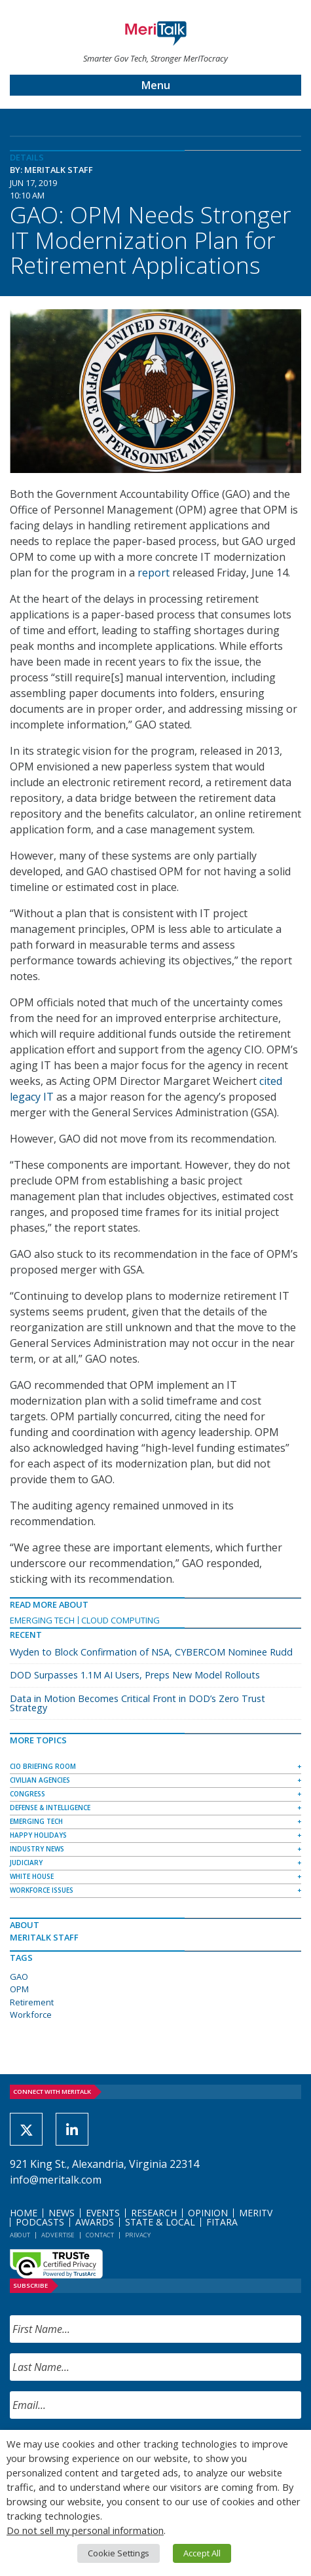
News (61, 2213)
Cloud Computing (120, 1620)
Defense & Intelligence (50, 1807)
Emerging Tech (42, 1620)
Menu (155, 85)
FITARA (222, 2222)
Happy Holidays (38, 1835)
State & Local (160, 2222)
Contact (100, 2235)
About (20, 2235)
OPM (19, 1989)
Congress (27, 1793)
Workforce (31, 2014)
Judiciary (26, 1862)
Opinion (208, 2213)
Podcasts (40, 2222)
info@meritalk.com (55, 2179)
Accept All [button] (202, 2553)
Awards (94, 2222)
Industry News (37, 1848)
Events (103, 2213)
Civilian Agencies (40, 1780)
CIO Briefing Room (43, 1766)
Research (154, 2213)
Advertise (58, 2235)
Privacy (138, 2235)
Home (23, 2213)
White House (32, 1876)
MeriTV (255, 2213)
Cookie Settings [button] (118, 2553)
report (153, 572)
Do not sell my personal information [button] (85, 2530)
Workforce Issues (41, 1890)
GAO (19, 1976)
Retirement (32, 2002)
